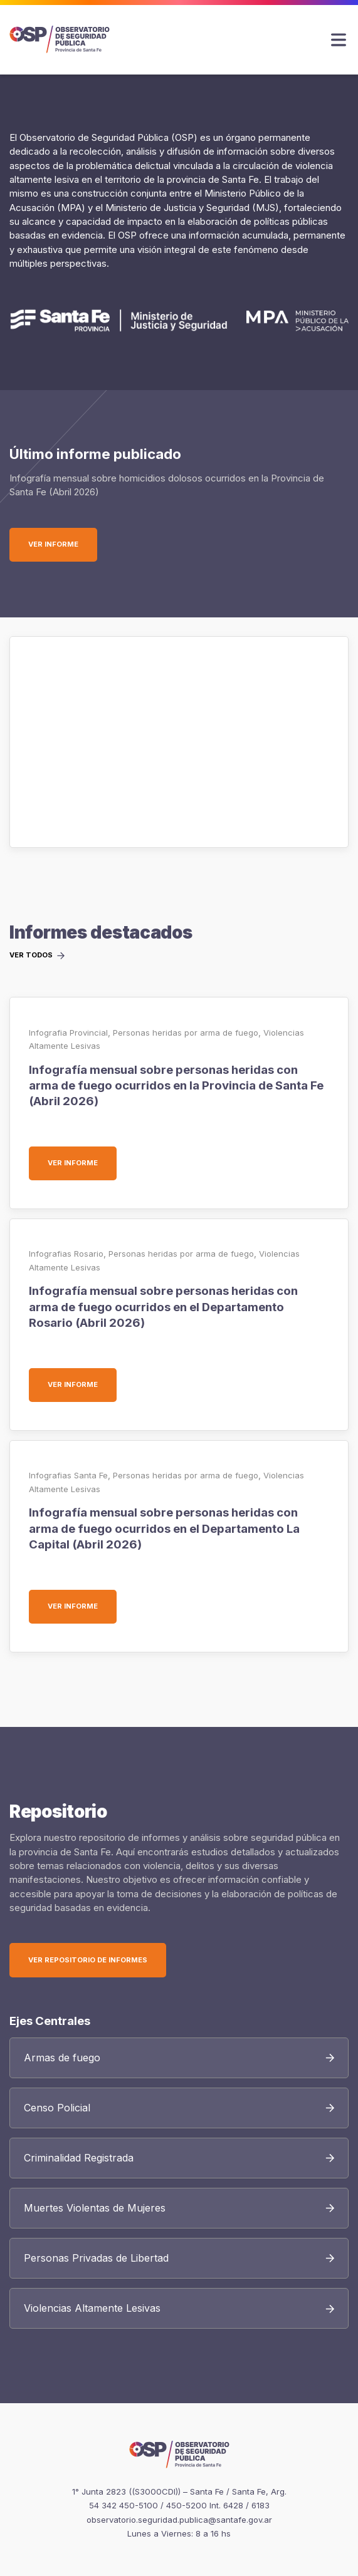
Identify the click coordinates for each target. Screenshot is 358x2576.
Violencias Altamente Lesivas (92, 2308)
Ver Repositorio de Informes (87, 1959)
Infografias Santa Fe (68, 1475)
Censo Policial (57, 2107)
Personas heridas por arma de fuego (185, 1033)
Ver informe (62, 544)
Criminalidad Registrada (79, 2157)
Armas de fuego (62, 2057)
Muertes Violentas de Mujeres (95, 2208)
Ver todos (31, 955)
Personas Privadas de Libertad (96, 2258)
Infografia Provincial (68, 1033)
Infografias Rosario (66, 1254)
